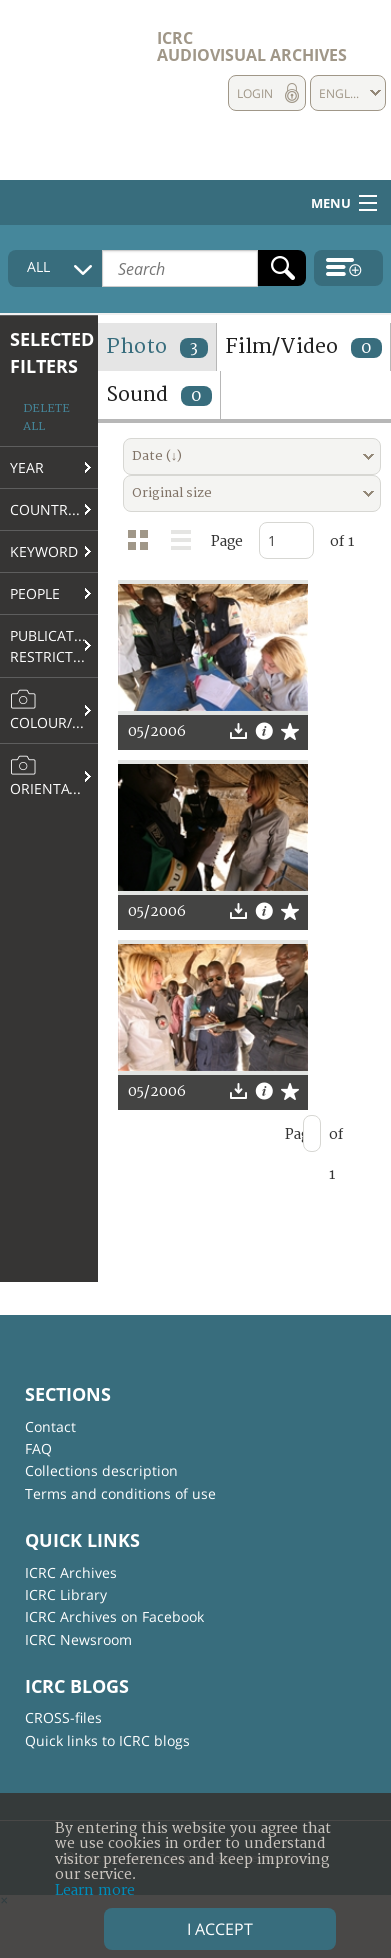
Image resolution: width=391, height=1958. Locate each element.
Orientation (54, 776)
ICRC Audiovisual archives (252, 46)
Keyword (44, 551)
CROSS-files (63, 1717)
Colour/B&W (54, 710)
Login (255, 93)
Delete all (46, 417)
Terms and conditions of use (120, 1493)
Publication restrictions (54, 646)
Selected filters (52, 352)
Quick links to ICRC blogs (107, 1740)
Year (27, 467)
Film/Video (303, 346)
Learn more (95, 1890)
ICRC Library (66, 1594)
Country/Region (54, 509)
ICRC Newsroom (78, 1639)
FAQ (38, 1448)
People (35, 593)
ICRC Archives (71, 1572)
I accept (220, 1929)
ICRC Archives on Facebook (114, 1616)
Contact (50, 1426)
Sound (159, 394)
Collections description (101, 1470)
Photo (157, 346)
